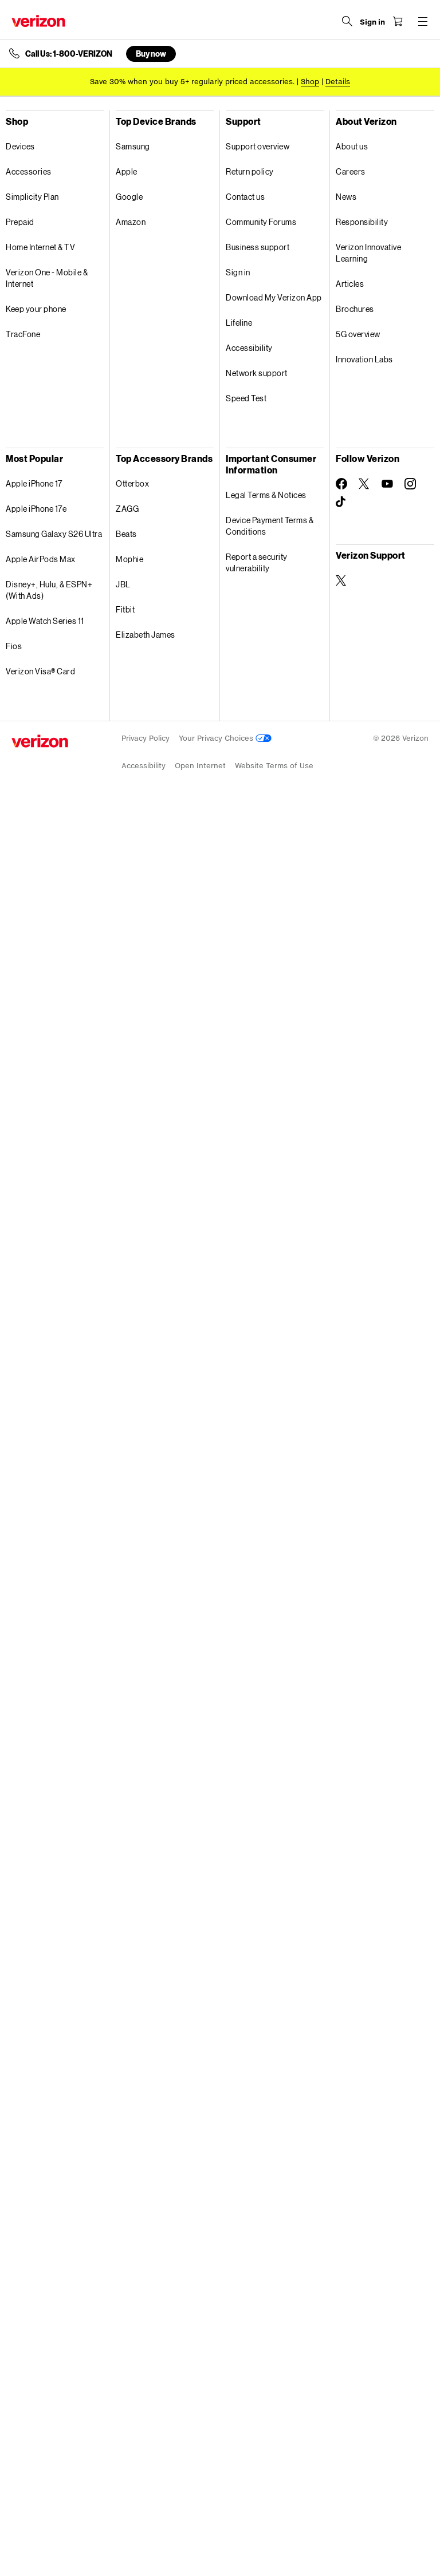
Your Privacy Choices (225, 738)
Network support (257, 373)
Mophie (129, 559)
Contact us (245, 197)
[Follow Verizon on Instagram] (410, 483)
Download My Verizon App (274, 297)
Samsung (133, 146)
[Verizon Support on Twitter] (341, 580)
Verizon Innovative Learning (368, 252)
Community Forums (261, 222)
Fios (14, 646)
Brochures (355, 309)
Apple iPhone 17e (36, 508)
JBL (123, 584)
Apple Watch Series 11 (45, 621)
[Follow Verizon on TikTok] (341, 502)
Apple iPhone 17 (34, 483)
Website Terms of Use (274, 765)
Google (129, 197)
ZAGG (127, 508)
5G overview (358, 334)
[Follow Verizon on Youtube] (387, 483)
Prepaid (20, 222)
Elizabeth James (145, 634)
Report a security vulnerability (257, 562)
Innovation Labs (364, 359)
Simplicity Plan (32, 197)
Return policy (250, 171)
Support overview (257, 146)
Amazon (131, 222)
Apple (127, 171)
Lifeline (239, 322)
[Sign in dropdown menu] (372, 22)
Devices (20, 146)
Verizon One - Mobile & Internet (47, 278)
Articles (350, 284)
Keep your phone (36, 309)
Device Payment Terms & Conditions (269, 525)
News (346, 197)
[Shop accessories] (310, 81)
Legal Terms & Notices (266, 495)
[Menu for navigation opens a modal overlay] (422, 21)
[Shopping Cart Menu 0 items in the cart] (397, 21)
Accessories (29, 171)
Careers (351, 171)
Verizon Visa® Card (40, 671)
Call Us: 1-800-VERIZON (68, 54)
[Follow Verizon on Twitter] (364, 483)
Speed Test (246, 398)
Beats (126, 534)
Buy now (151, 53)
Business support (257, 247)
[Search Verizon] (347, 21)
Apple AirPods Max (41, 559)
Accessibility (249, 348)
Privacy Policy (145, 738)
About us (352, 146)
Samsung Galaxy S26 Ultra (54, 534)
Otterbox (132, 483)
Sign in (238, 272)
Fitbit (125, 609)
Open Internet (200, 765)
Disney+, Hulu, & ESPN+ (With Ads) (49, 589)
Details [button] (337, 81)
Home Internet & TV (40, 247)
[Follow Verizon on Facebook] (341, 483)
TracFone (23, 334)
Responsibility (362, 222)
